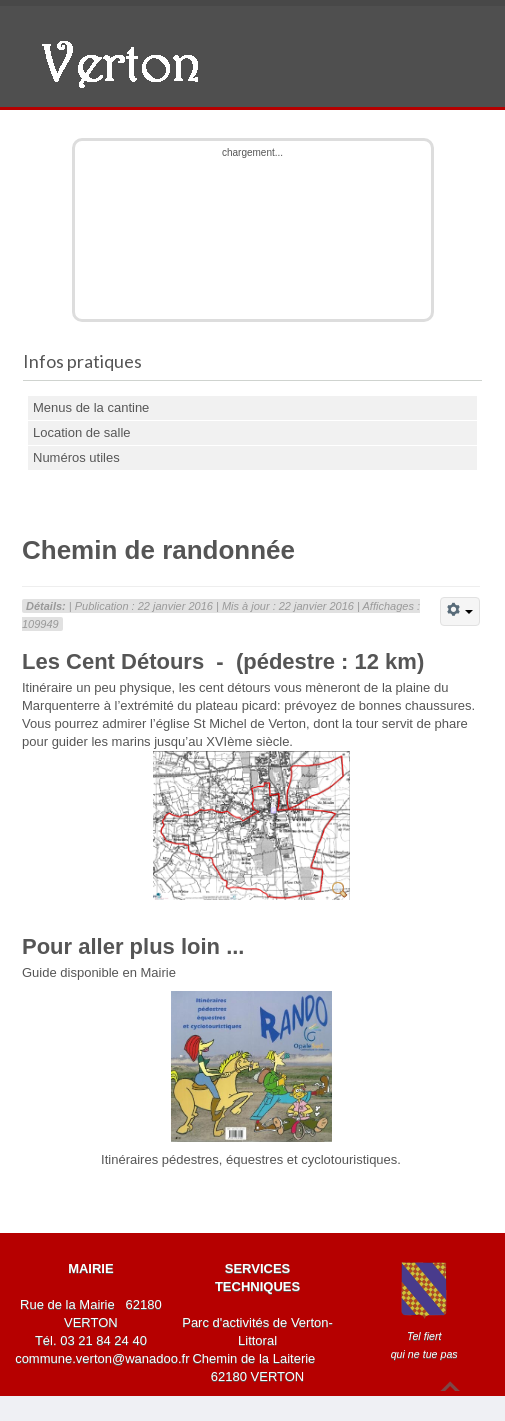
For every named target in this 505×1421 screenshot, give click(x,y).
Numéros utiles (76, 457)
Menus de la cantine (91, 407)
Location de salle (82, 432)
